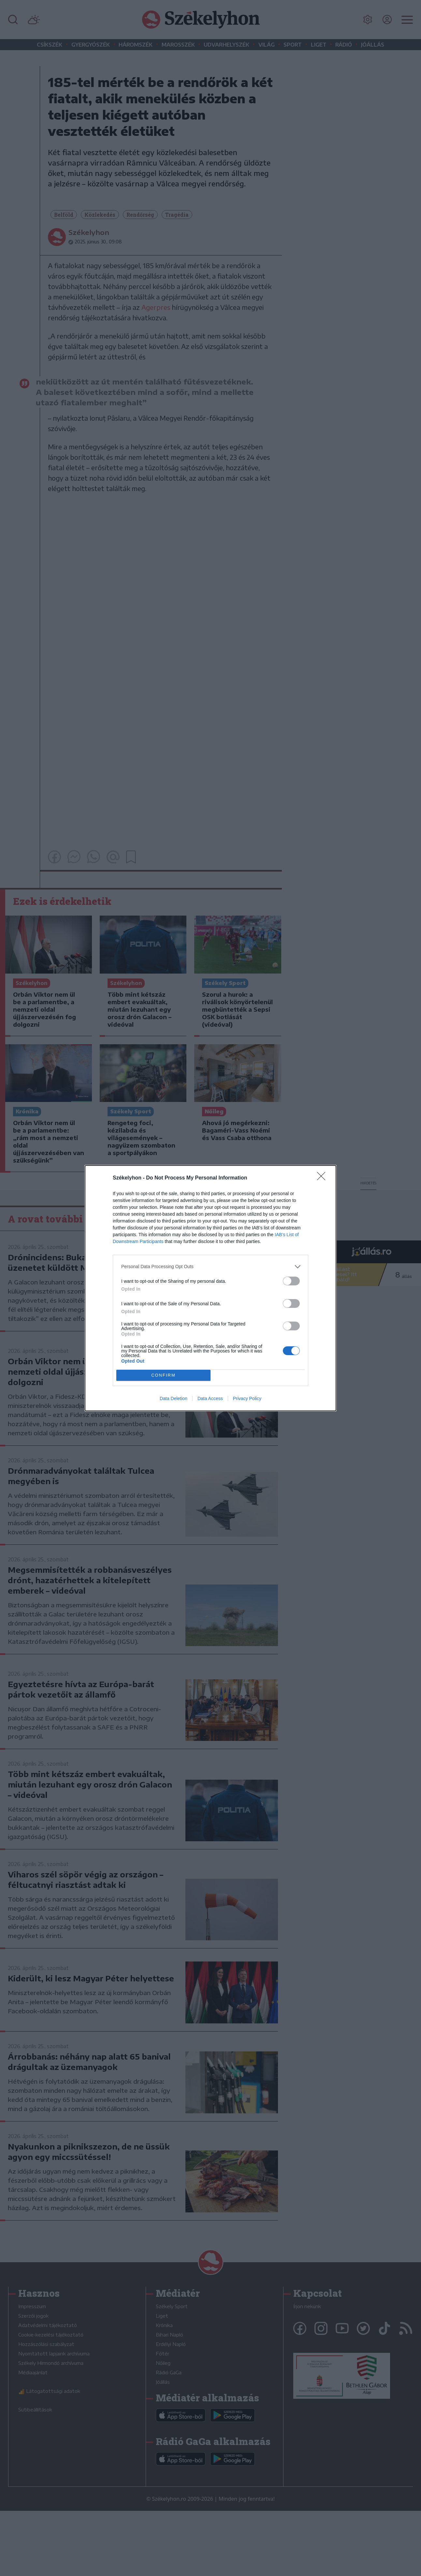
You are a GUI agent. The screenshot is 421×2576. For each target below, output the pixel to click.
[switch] (291, 1281)
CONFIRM (163, 1375)
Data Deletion (173, 1398)
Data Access (210, 1398)
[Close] (323, 1178)
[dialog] (210, 1288)
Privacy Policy (247, 1398)
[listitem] (210, 1266)
